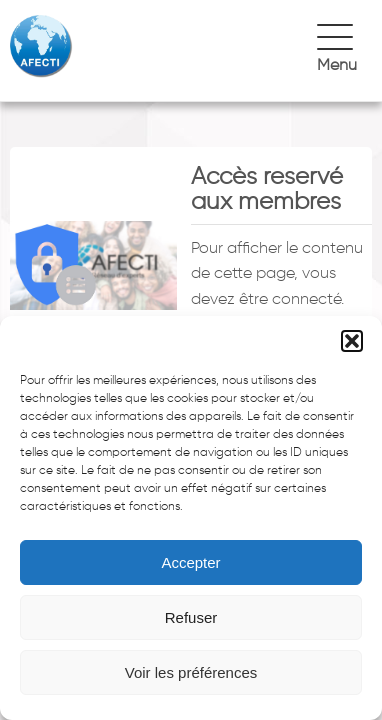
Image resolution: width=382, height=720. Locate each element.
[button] (352, 341)
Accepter (190, 562)
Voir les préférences (191, 672)
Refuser (191, 617)
